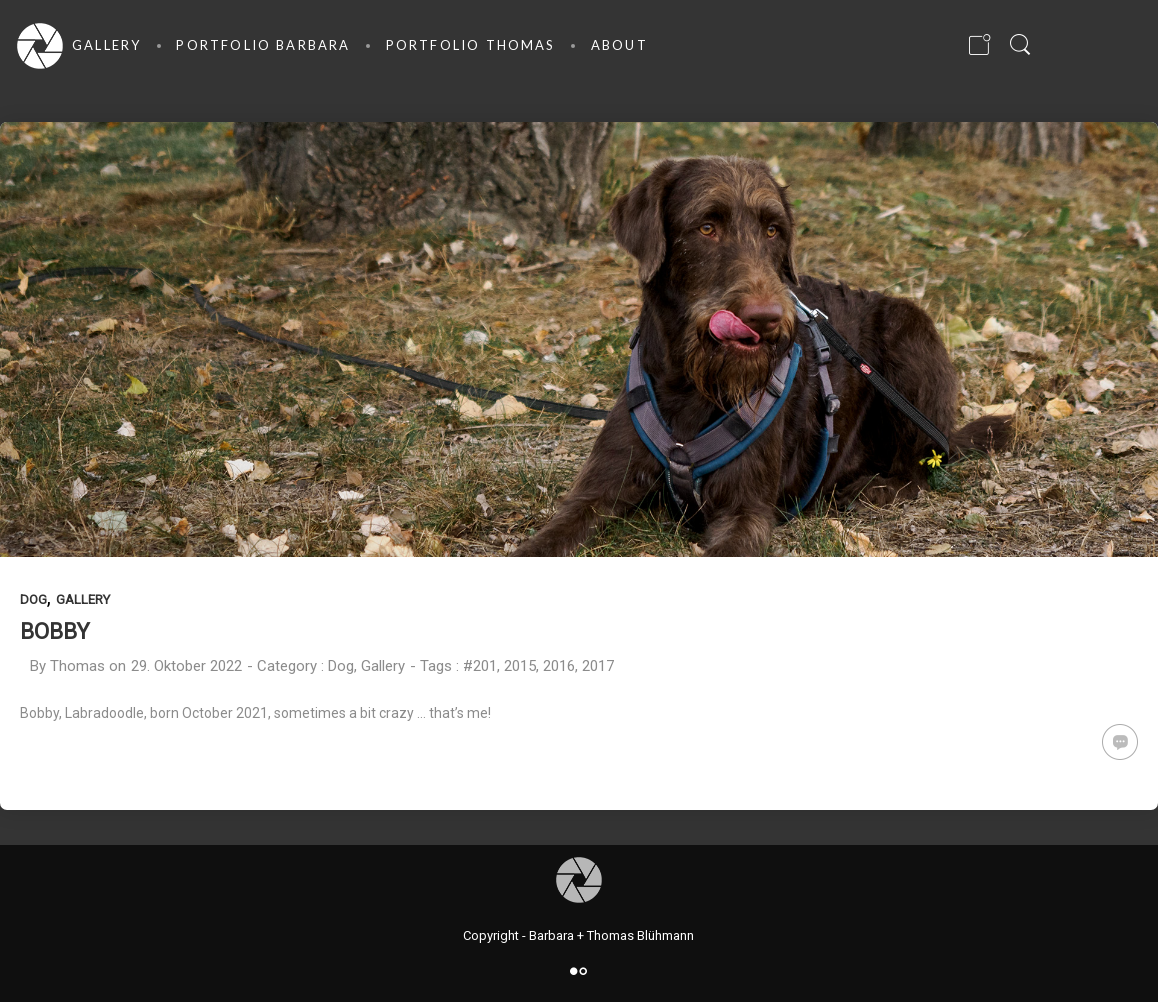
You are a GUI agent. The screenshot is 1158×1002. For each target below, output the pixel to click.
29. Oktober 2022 (186, 666)
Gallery (83, 599)
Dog (33, 599)
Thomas (77, 666)
